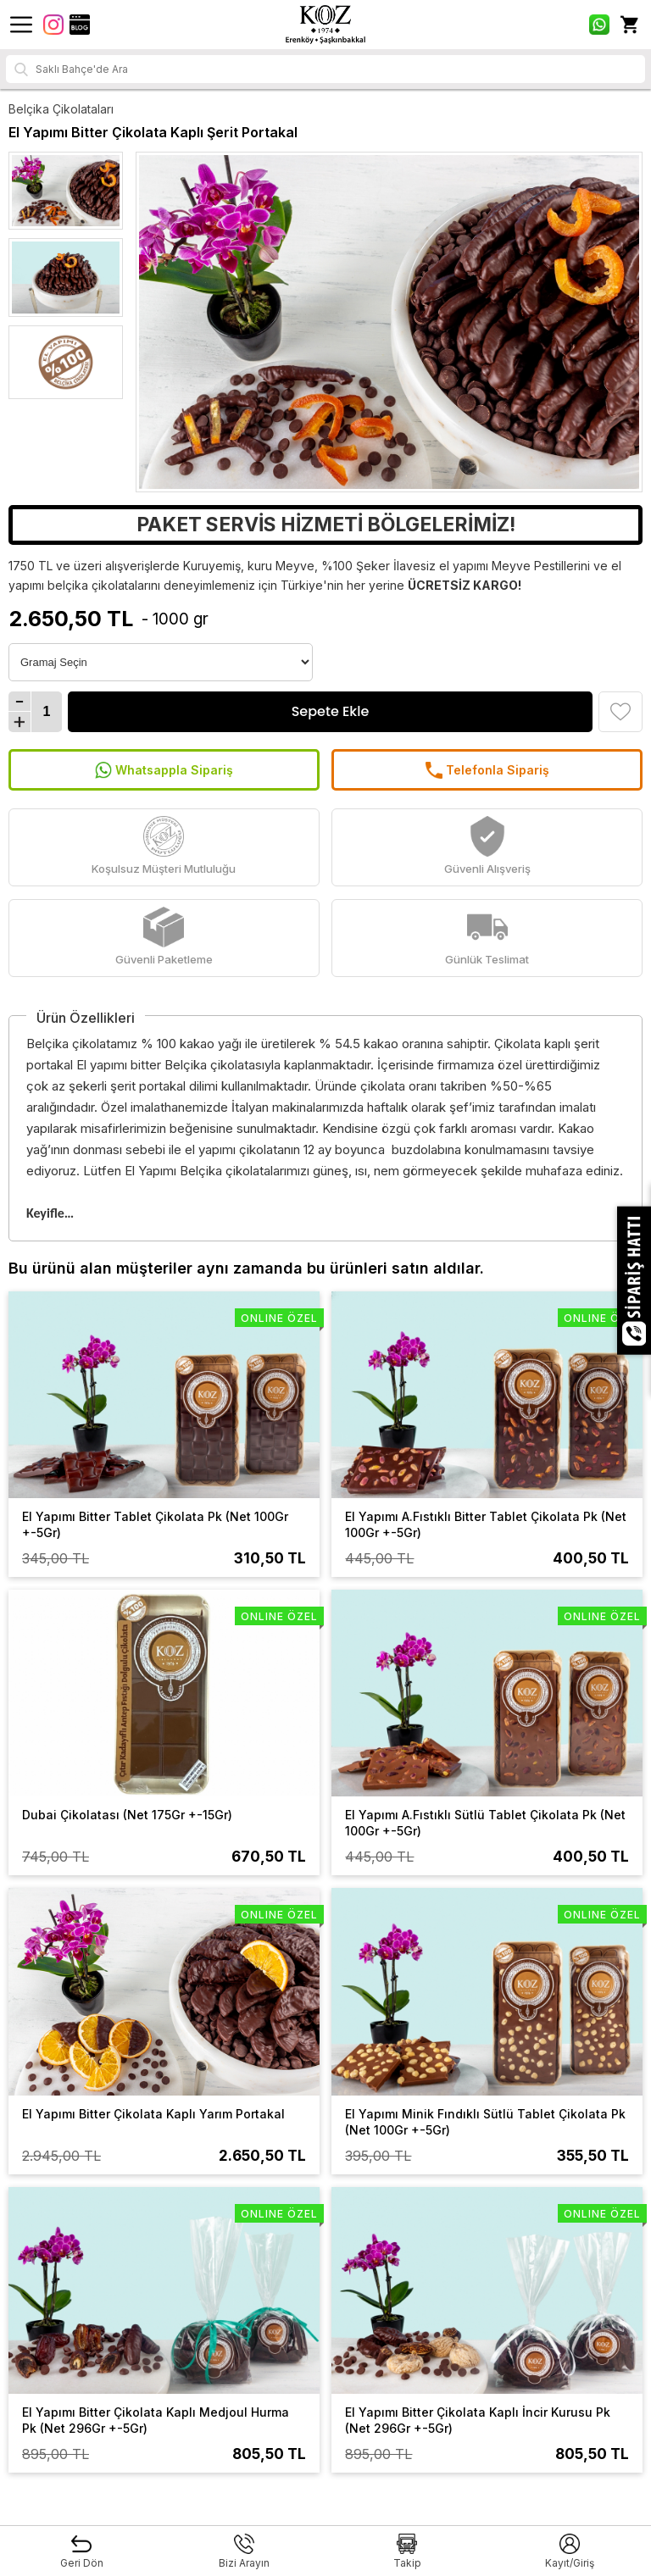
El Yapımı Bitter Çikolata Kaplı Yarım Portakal (153, 2114)
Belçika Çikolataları (61, 109)
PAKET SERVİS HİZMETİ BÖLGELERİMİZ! (325, 524)
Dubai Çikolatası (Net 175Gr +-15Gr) (127, 1814)
